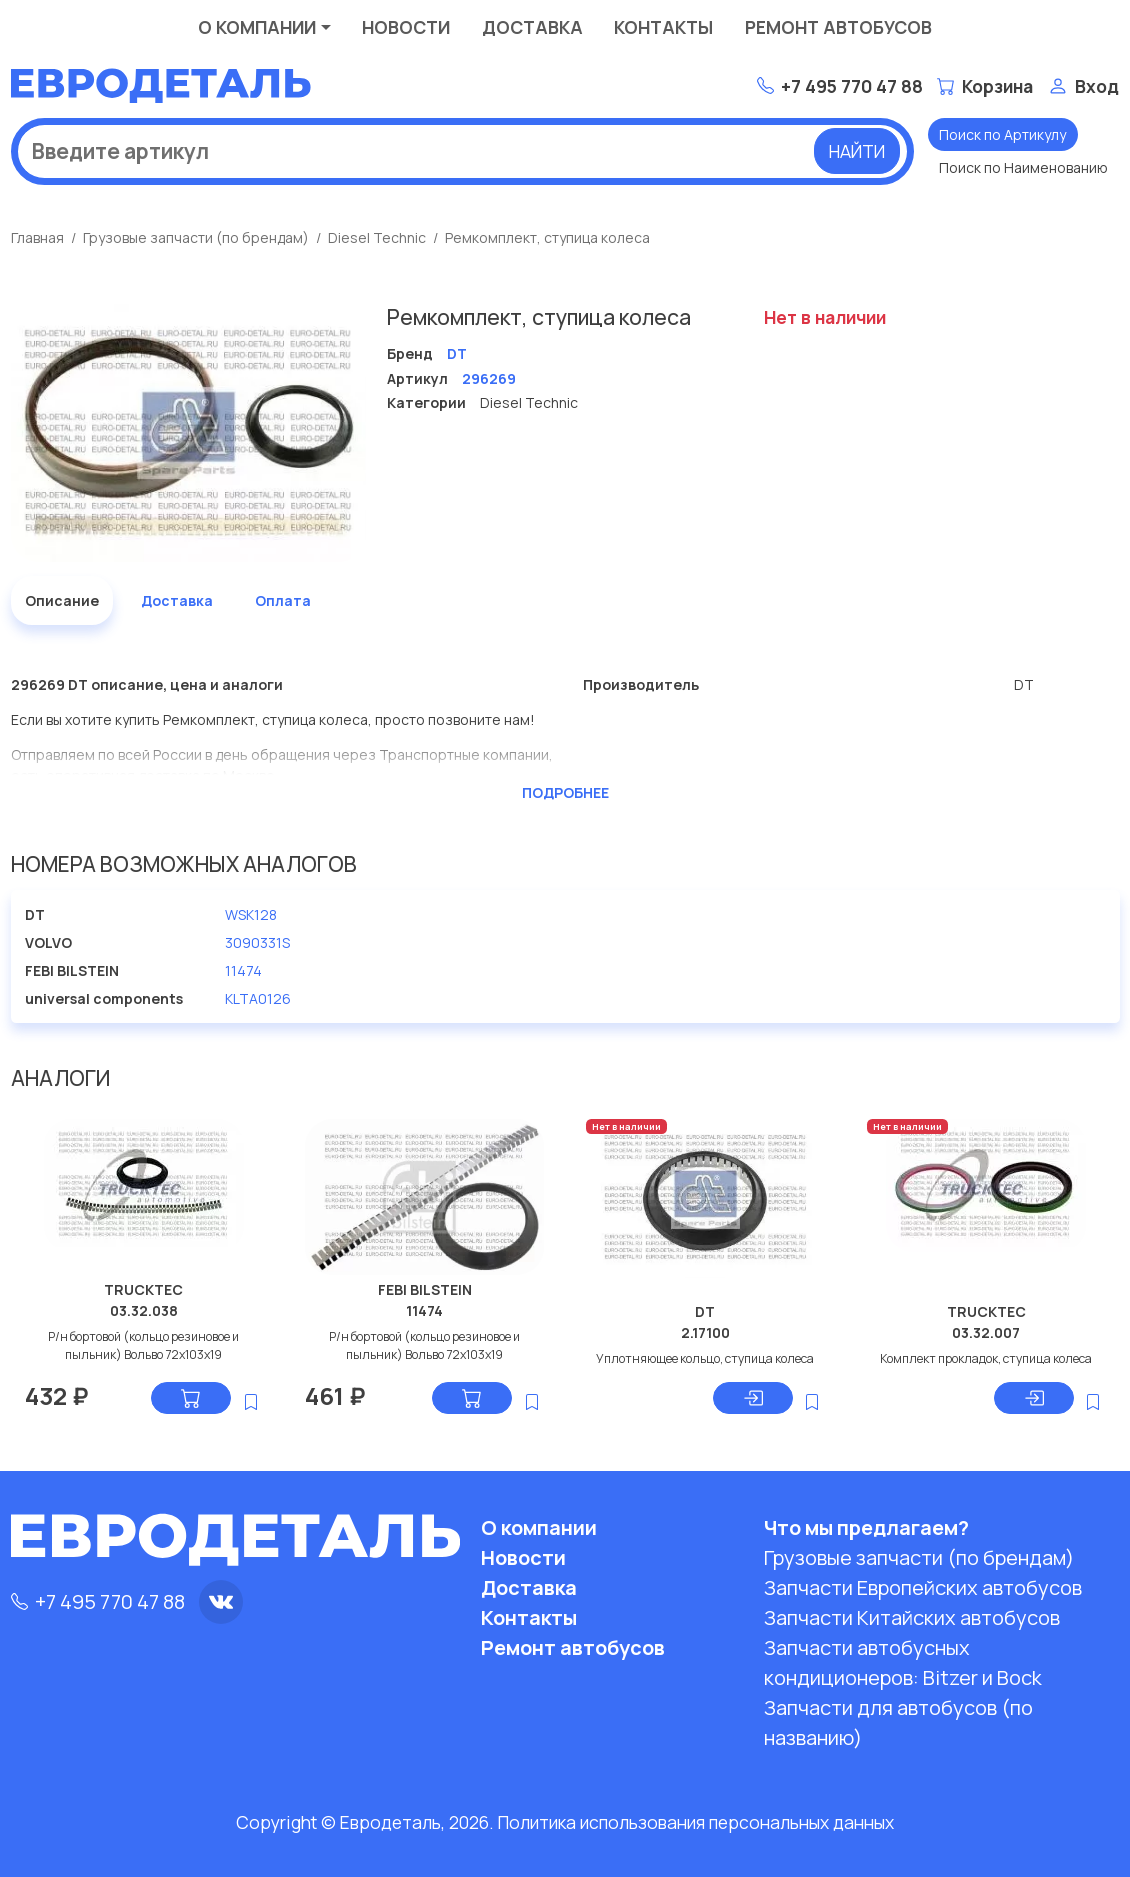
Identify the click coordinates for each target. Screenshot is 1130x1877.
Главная (37, 237)
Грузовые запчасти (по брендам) (196, 237)
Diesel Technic (377, 237)
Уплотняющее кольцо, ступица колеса (705, 1358)
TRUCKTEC (143, 1289)
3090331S (257, 942)
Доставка (532, 27)
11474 (243, 970)
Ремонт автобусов (838, 27)
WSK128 (251, 914)
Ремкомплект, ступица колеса (547, 237)
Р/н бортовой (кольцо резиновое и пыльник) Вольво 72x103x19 (143, 1345)
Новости (406, 27)
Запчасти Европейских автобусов (923, 1587)
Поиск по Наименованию (1023, 167)
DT (705, 1311)
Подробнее (565, 792)
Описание (62, 600)
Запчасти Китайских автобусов (912, 1617)
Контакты (663, 27)
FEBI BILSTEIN (425, 1289)
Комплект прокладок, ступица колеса (986, 1358)
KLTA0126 (258, 998)
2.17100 (705, 1332)
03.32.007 (986, 1332)
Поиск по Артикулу (1002, 134)
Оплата (283, 600)
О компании (257, 27)
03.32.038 (144, 1310)
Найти (857, 151)
